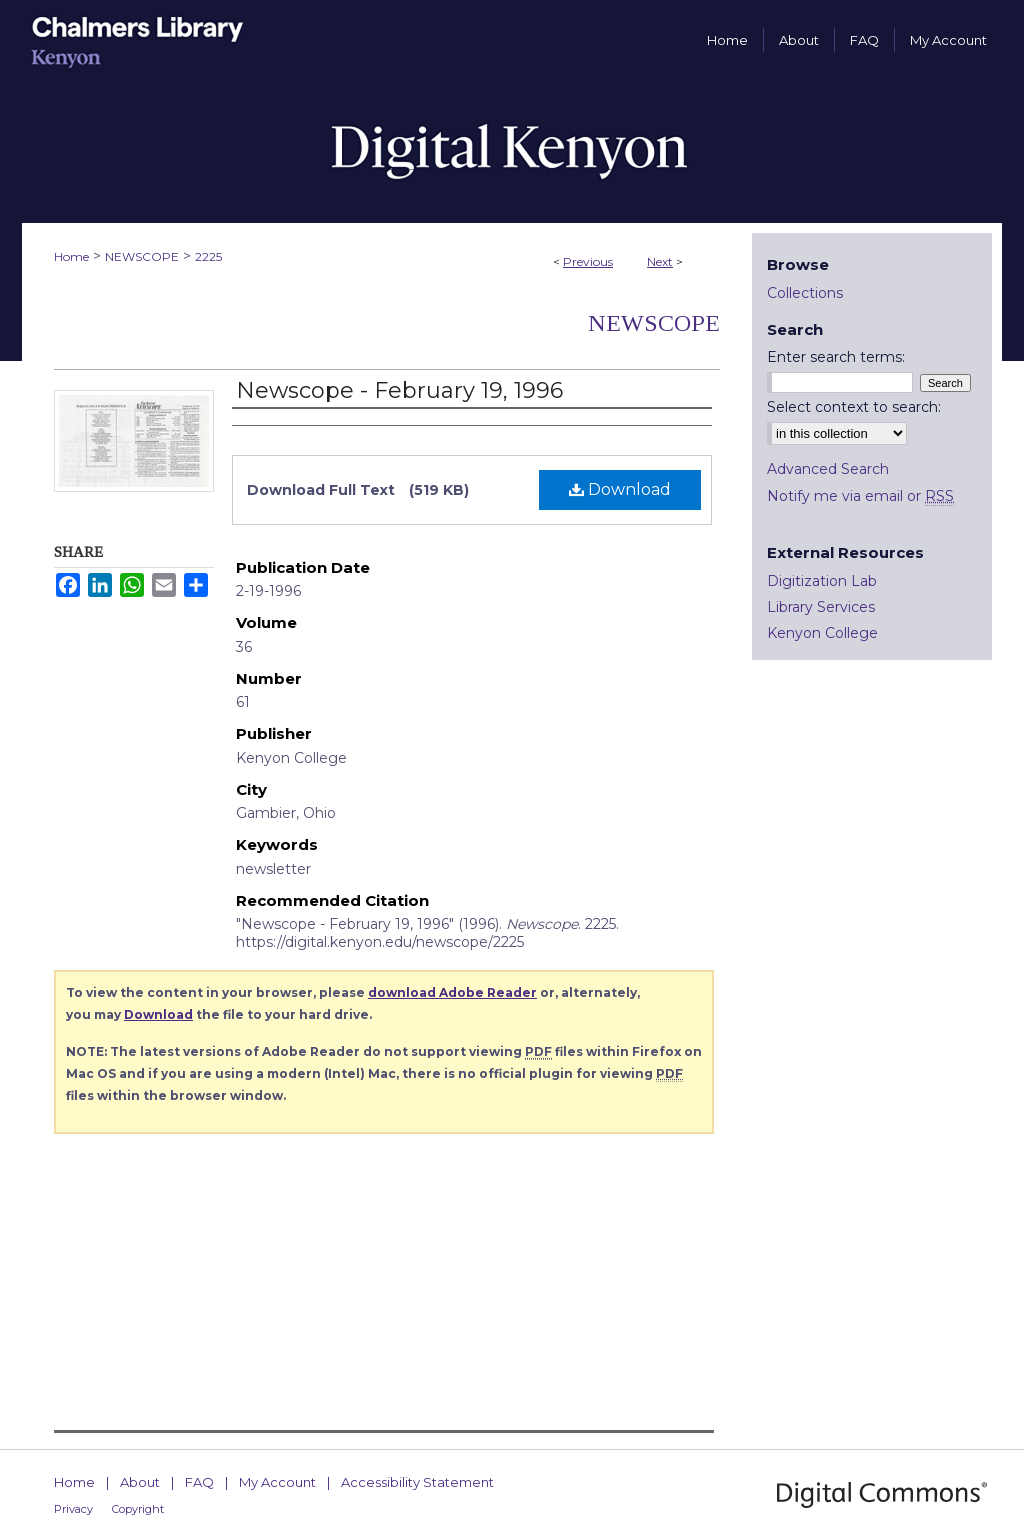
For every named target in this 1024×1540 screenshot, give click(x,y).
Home (71, 256)
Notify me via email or (860, 496)
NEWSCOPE (142, 256)
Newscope (654, 323)
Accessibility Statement (417, 1482)
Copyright (138, 1509)
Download (620, 489)
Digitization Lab (822, 581)
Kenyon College (822, 633)
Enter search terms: (836, 357)
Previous (588, 261)
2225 (208, 256)
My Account (277, 1482)
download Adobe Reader (452, 992)
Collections (805, 293)
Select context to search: (854, 407)
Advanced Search (828, 469)
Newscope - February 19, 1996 (399, 390)
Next (660, 261)
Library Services (821, 607)
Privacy (73, 1509)
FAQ (199, 1482)
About (140, 1482)
